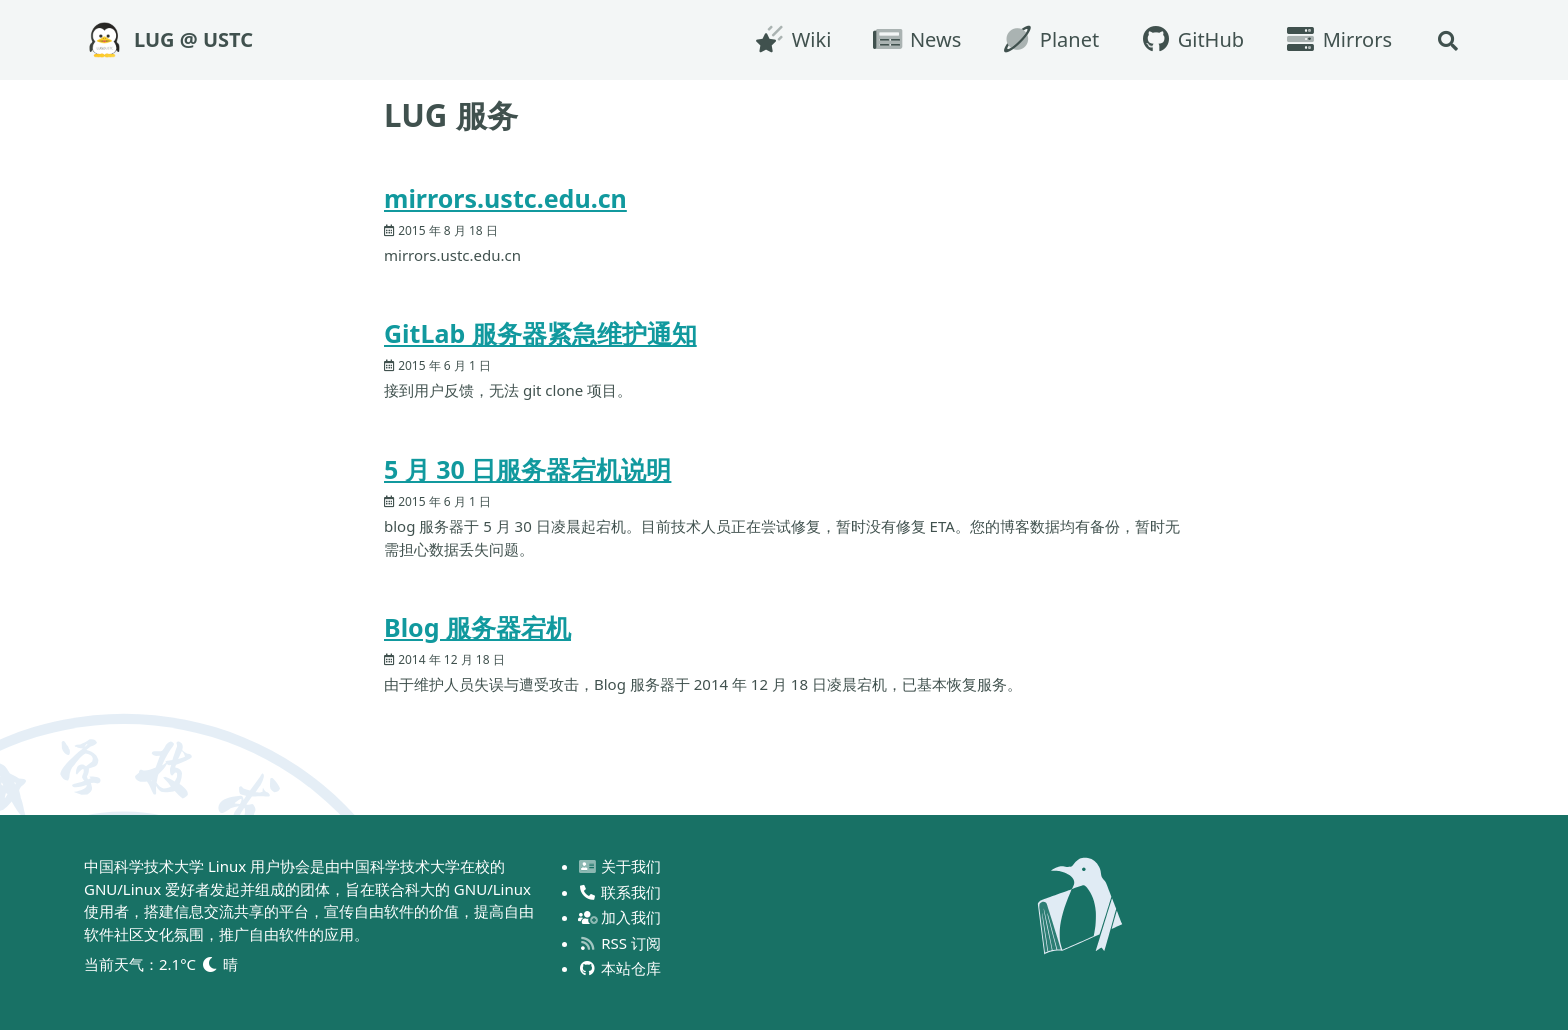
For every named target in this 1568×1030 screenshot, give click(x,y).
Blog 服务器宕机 (477, 627)
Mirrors (1338, 39)
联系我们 (620, 892)
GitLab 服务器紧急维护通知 (540, 333)
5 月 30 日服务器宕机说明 (527, 469)
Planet (1050, 39)
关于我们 (620, 866)
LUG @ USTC (193, 39)
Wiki (792, 39)
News (916, 39)
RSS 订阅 (620, 943)
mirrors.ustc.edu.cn (505, 198)
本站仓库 (620, 968)
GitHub (1191, 39)
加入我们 (620, 917)
